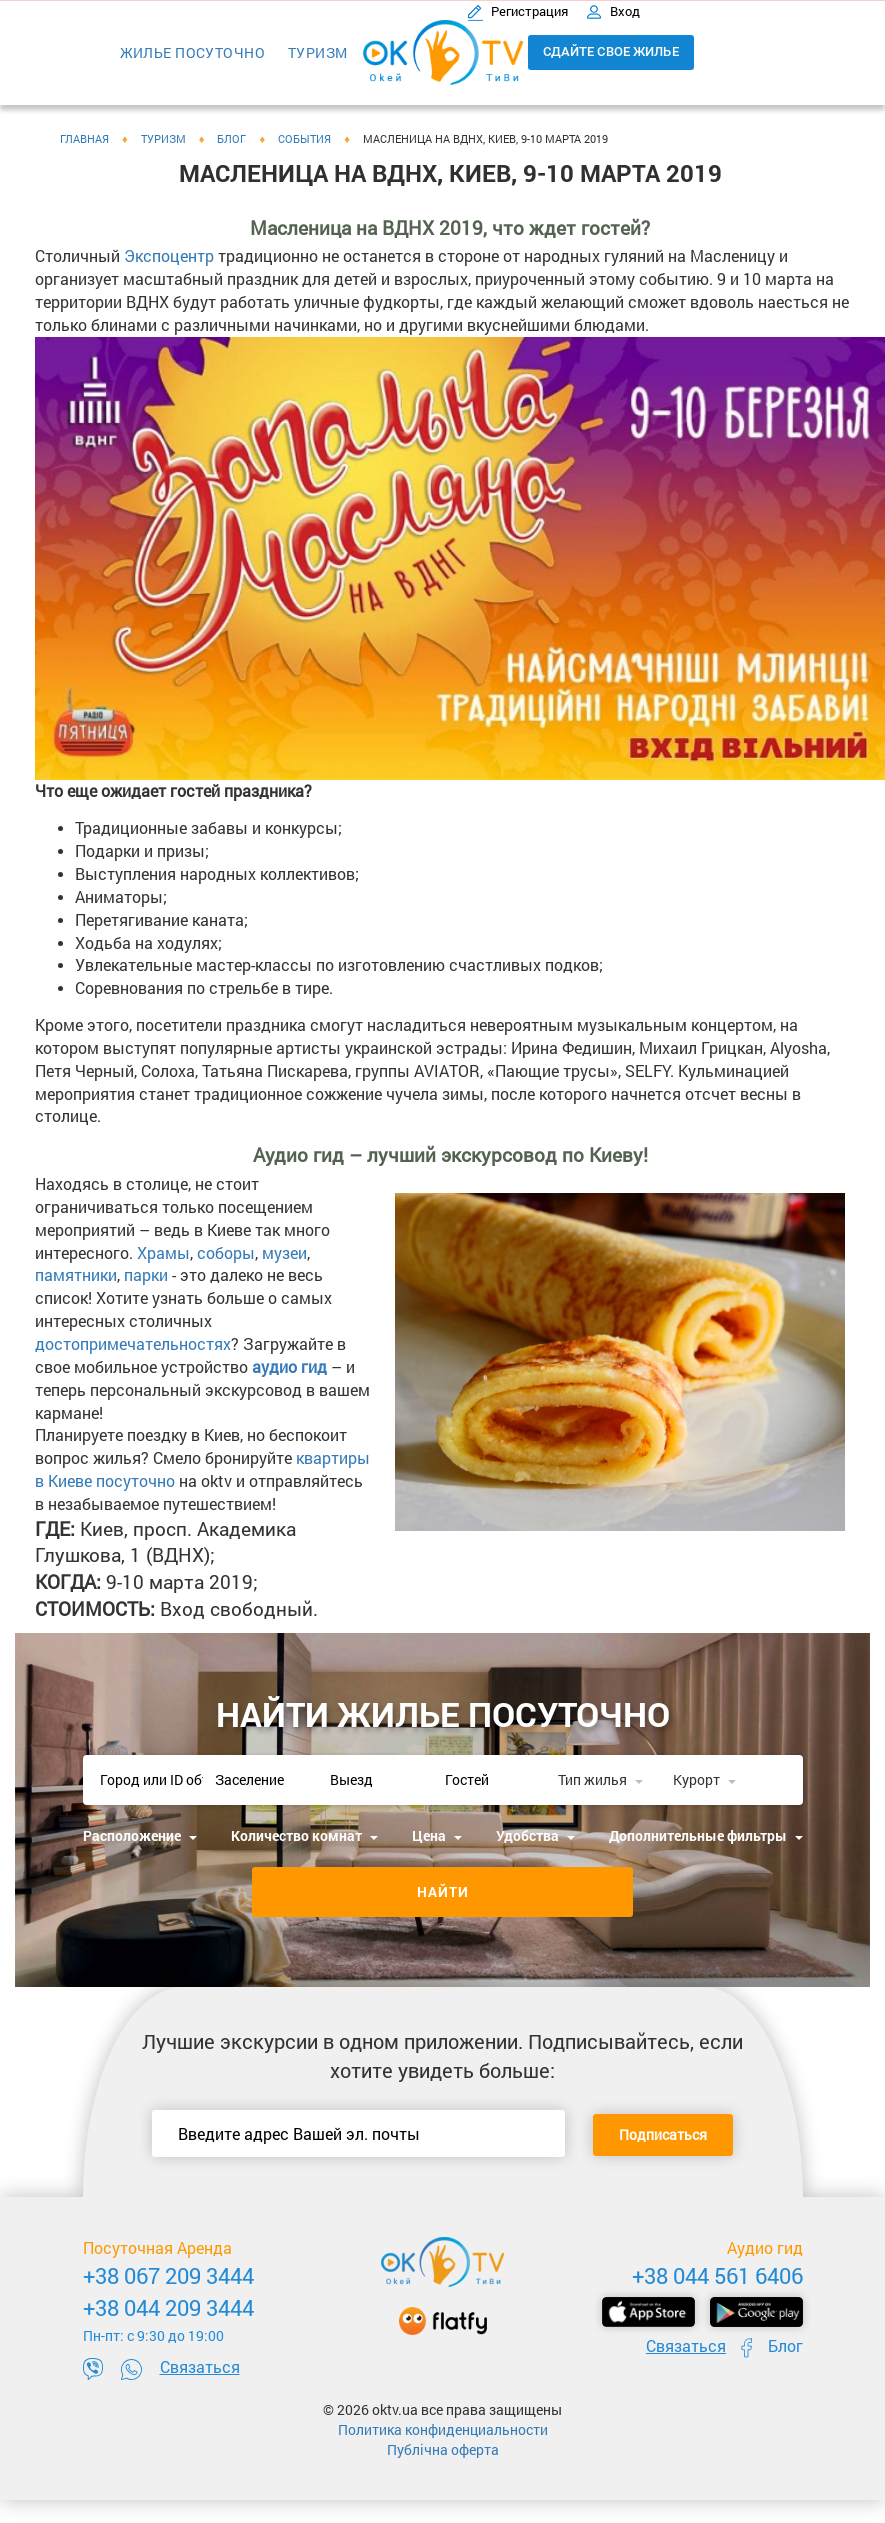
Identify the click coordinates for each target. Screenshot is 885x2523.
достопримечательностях (133, 1343)
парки (146, 1274)
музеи (284, 1252)
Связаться (200, 2366)
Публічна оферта (443, 2449)
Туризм (318, 52)
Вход (613, 11)
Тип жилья (600, 1779)
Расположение (140, 1835)
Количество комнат (304, 1835)
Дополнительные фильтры (706, 1835)
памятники (76, 1274)
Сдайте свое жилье (611, 51)
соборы (226, 1252)
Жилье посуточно (192, 52)
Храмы (163, 1252)
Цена (437, 1835)
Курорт (704, 1779)
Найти (443, 1891)
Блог (785, 2345)
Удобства (535, 1835)
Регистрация (519, 11)
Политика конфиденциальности (443, 2429)
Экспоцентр (169, 255)
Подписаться (663, 2134)
